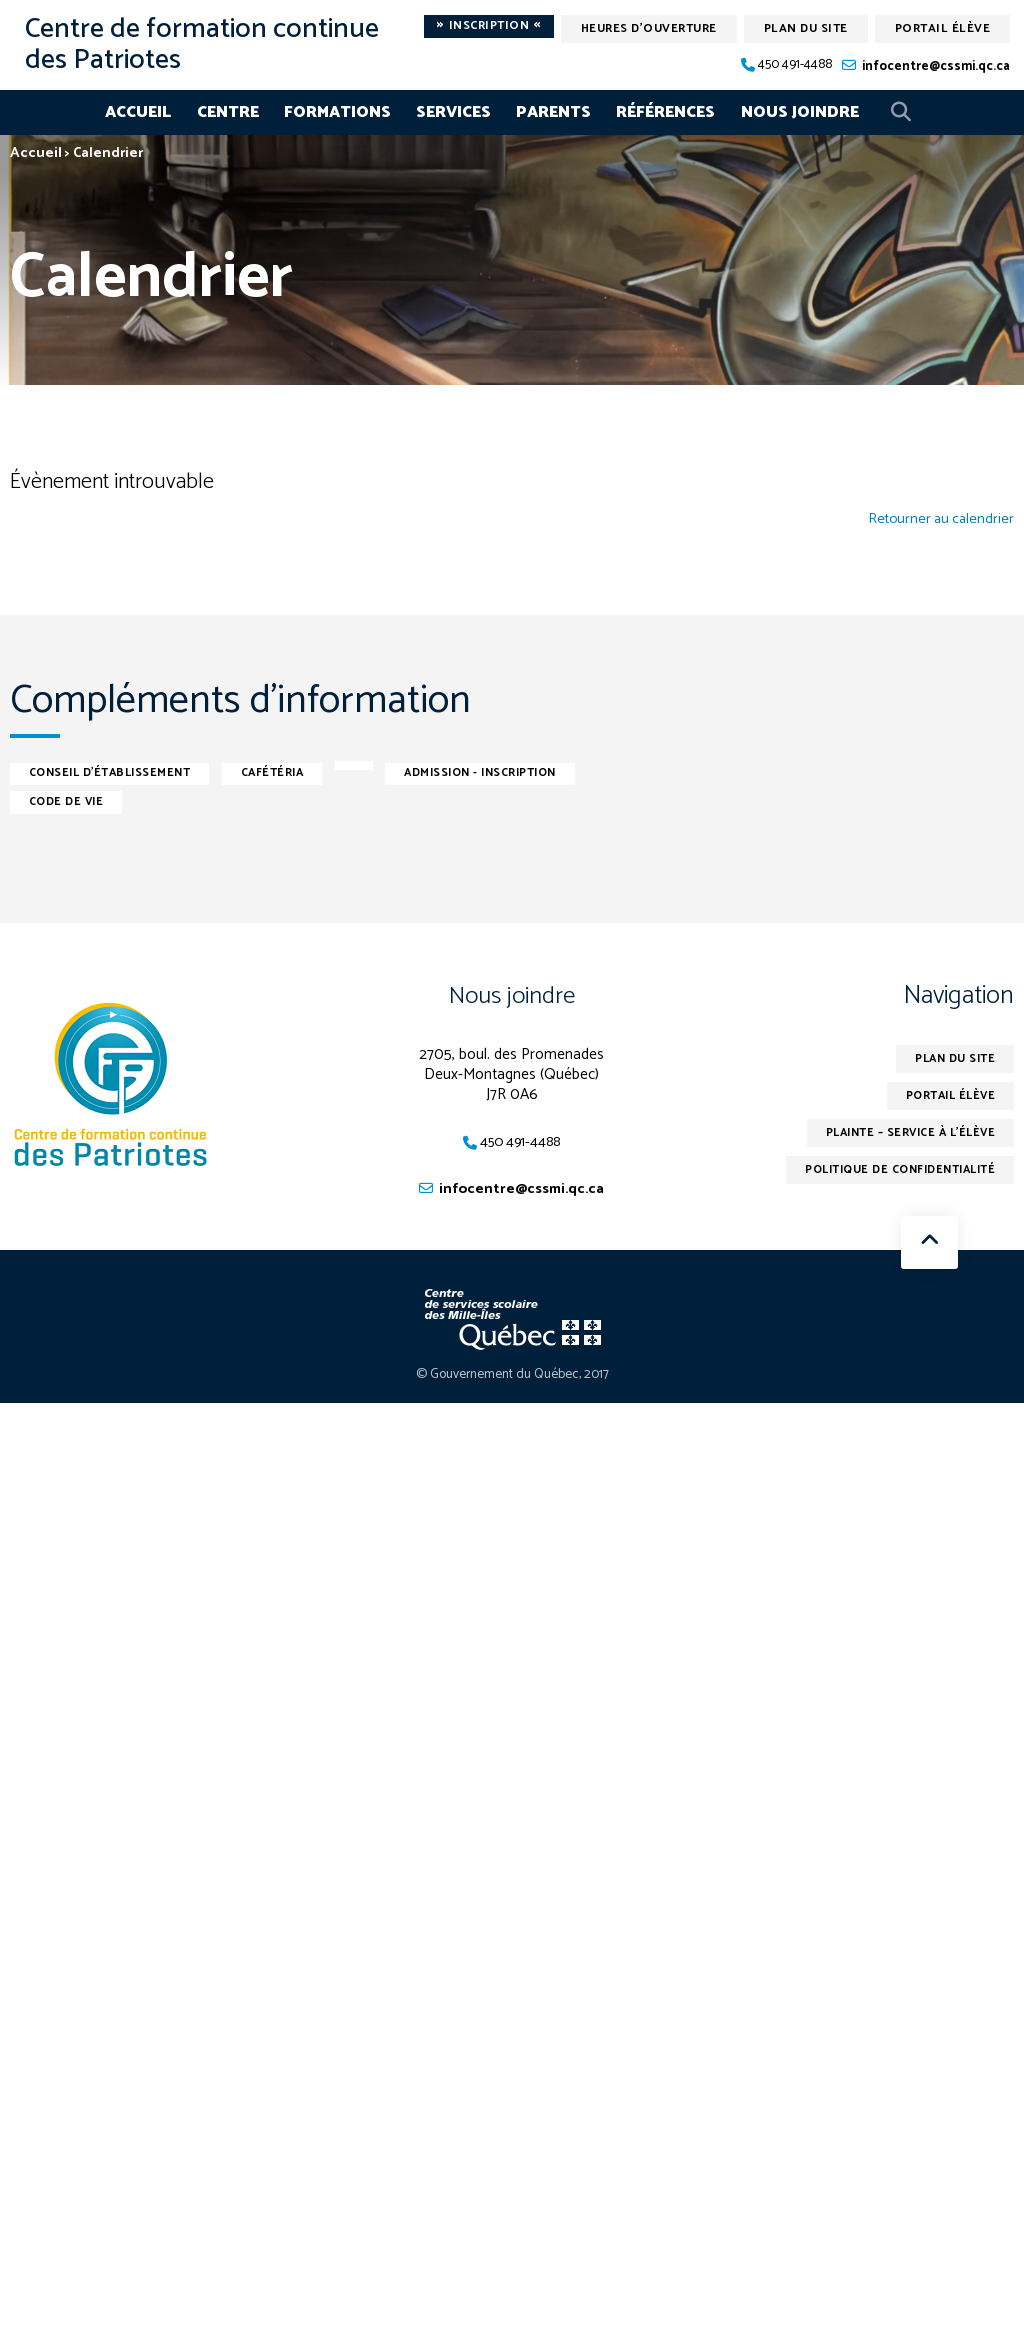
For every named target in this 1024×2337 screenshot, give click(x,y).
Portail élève (943, 28)
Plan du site (806, 28)
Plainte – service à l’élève (903, 1135)
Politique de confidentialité (892, 1174)
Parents (553, 112)
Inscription (489, 27)
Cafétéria (287, 772)
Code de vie (69, 800)
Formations (337, 112)
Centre (228, 112)
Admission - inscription (506, 772)
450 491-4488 (795, 65)
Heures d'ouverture (649, 28)
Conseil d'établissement (115, 772)
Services (453, 112)
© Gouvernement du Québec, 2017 (512, 1375)
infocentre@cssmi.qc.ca (936, 66)
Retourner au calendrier (938, 520)
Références (665, 112)
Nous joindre (800, 112)
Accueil (138, 112)
